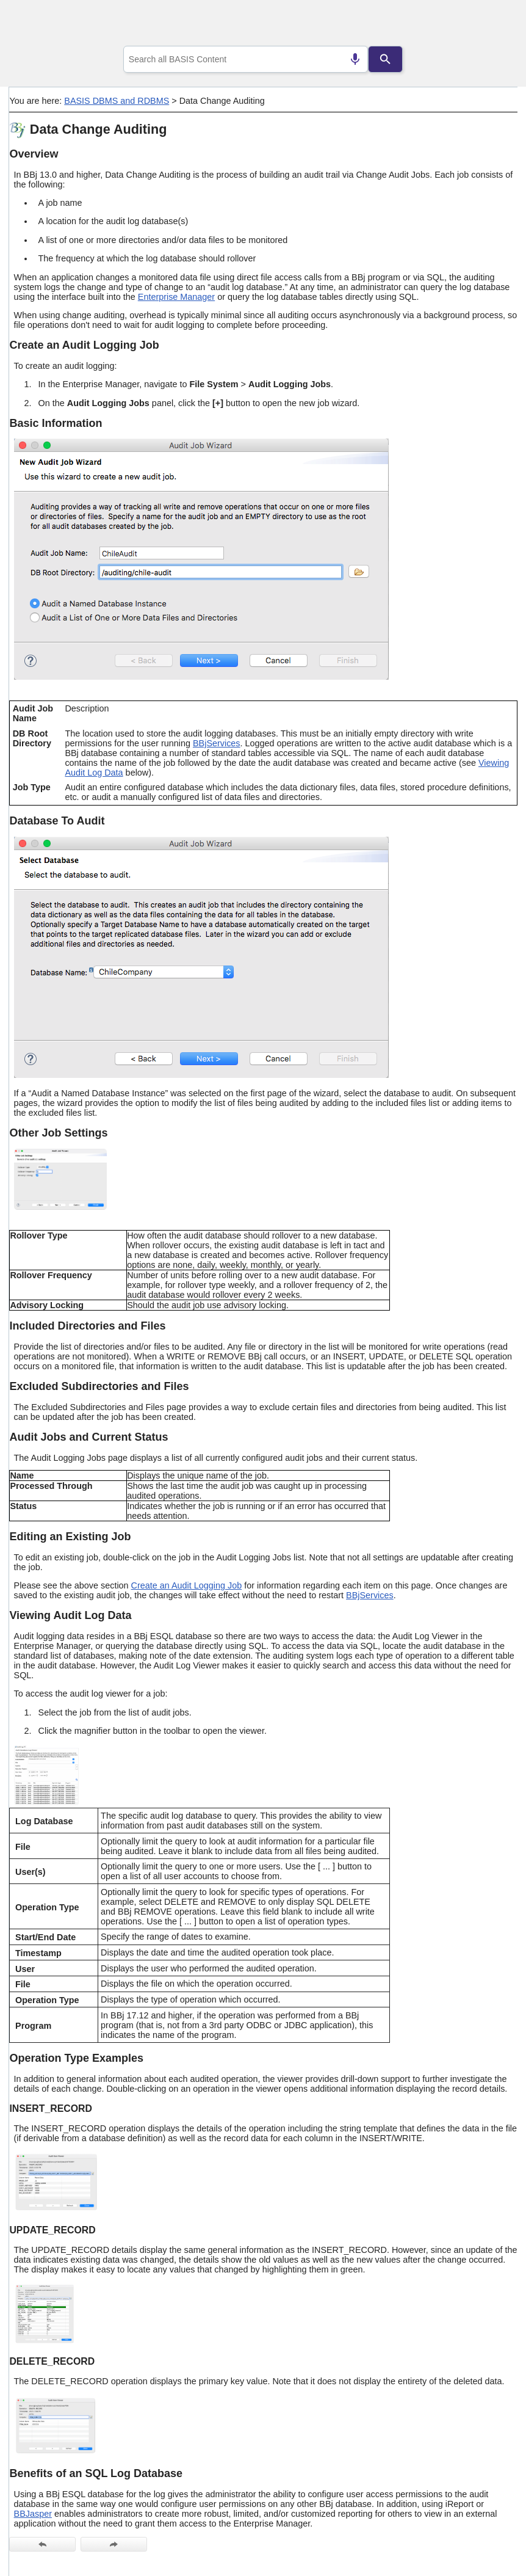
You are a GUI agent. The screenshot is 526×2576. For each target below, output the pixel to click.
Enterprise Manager (176, 297)
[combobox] (246, 59)
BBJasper (33, 2514)
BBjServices (216, 743)
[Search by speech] (355, 59)
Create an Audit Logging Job (186, 1585)
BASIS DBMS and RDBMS (116, 101)
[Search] (386, 59)
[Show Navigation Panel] (492, 25)
